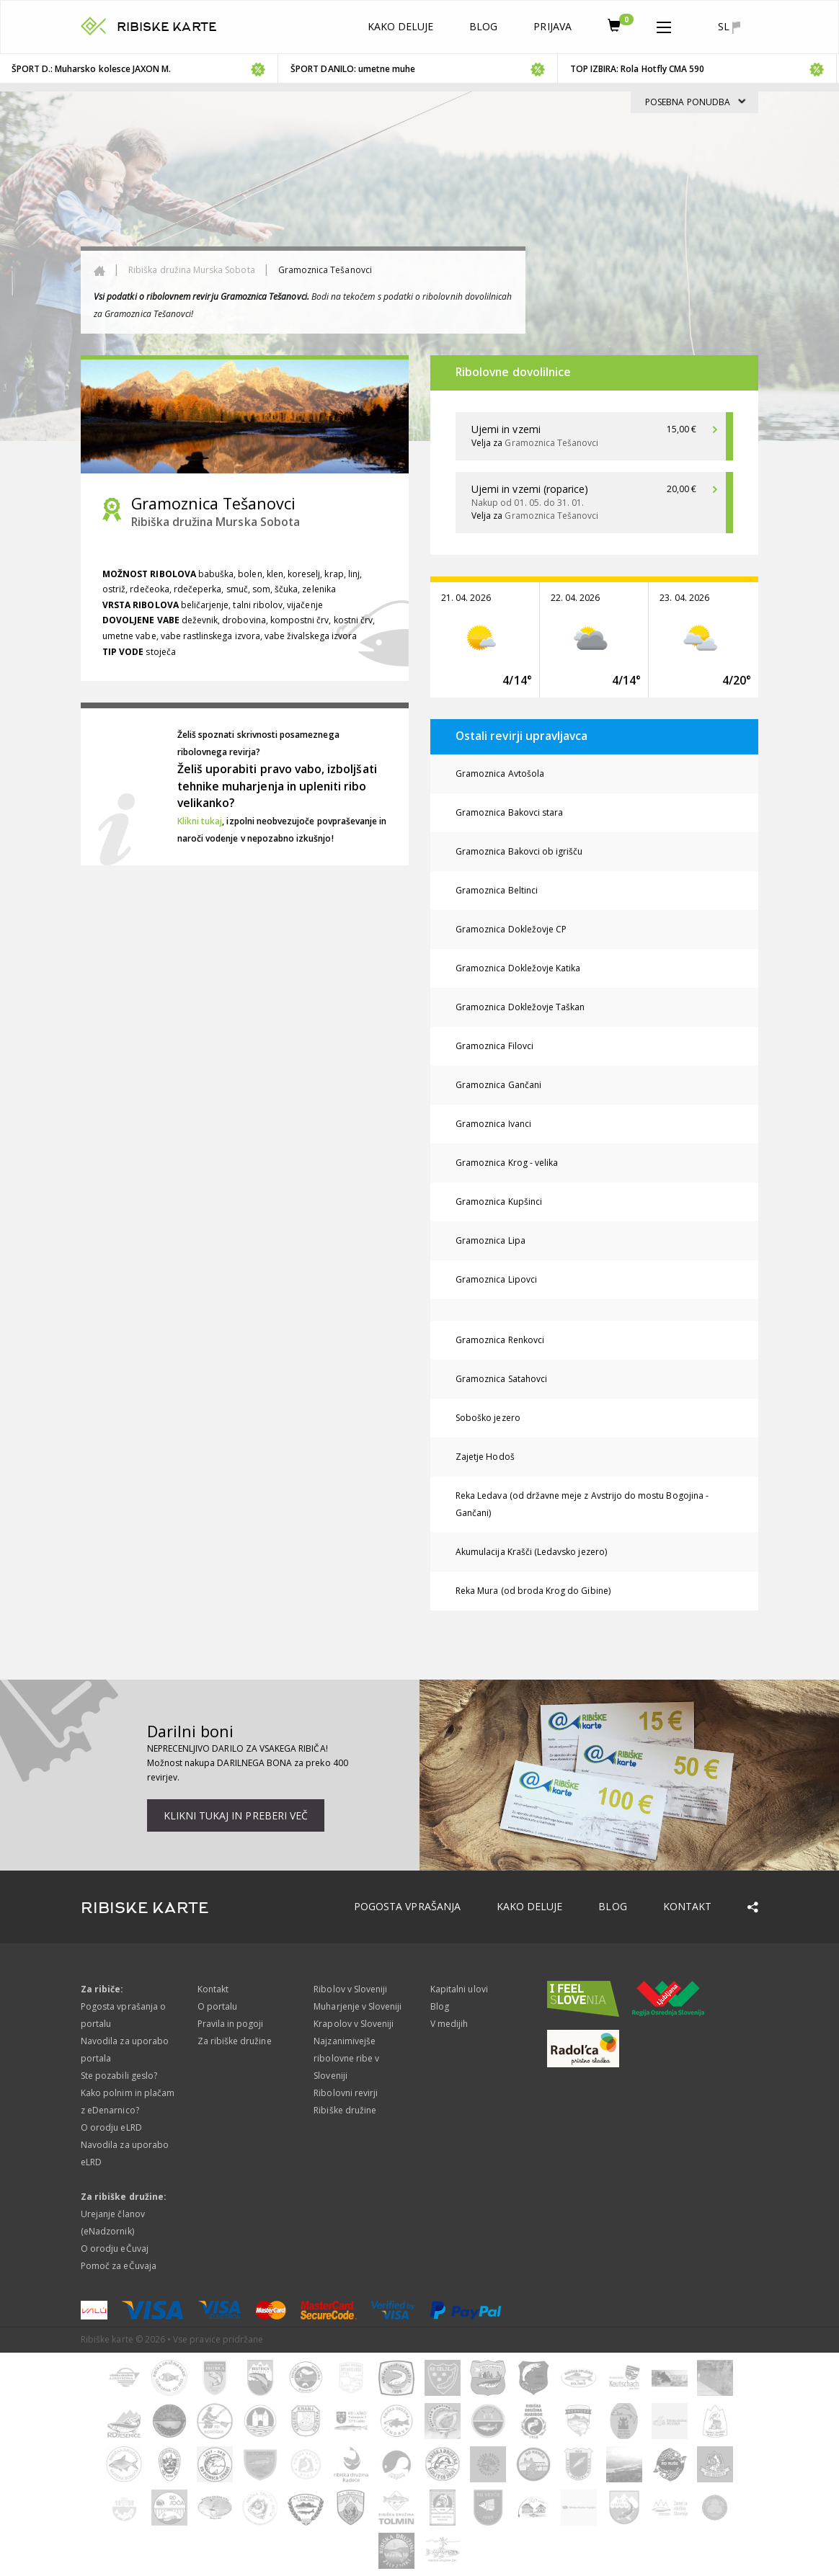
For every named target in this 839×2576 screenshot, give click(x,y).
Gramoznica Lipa (490, 1240)
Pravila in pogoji (230, 2024)
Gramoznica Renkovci (500, 1340)
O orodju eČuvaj (114, 2248)
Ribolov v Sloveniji (350, 1989)
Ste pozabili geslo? (119, 2075)
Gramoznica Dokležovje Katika (518, 968)
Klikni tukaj (200, 821)
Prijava (552, 26)
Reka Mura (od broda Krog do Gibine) (533, 1591)
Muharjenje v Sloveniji (357, 2006)
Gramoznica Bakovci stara (509, 812)
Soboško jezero (488, 1418)
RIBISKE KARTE (167, 27)
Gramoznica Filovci (494, 1046)
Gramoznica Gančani (498, 1085)
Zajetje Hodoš (485, 1456)
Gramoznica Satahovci (501, 1379)
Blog (483, 26)
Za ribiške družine (234, 2041)
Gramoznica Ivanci (493, 1124)
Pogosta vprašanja (407, 1906)
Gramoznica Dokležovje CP (511, 929)
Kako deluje (401, 26)
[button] (664, 24)
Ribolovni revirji (346, 2093)
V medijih (449, 2024)
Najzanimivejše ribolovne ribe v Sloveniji (346, 2058)
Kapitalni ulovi (459, 1989)
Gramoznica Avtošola (500, 773)
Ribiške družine (345, 2110)
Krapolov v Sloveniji (354, 2024)
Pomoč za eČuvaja (118, 2266)
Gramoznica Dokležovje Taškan (520, 1007)
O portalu (217, 2006)
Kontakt (687, 1906)
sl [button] (729, 26)
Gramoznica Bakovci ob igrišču (519, 851)
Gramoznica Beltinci (497, 890)
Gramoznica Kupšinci (499, 1201)
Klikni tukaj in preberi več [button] (236, 1815)
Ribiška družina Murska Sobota (191, 270)
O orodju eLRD (111, 2127)
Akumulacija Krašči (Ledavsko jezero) (531, 1552)
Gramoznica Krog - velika (507, 1162)
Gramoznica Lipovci (496, 1279)
